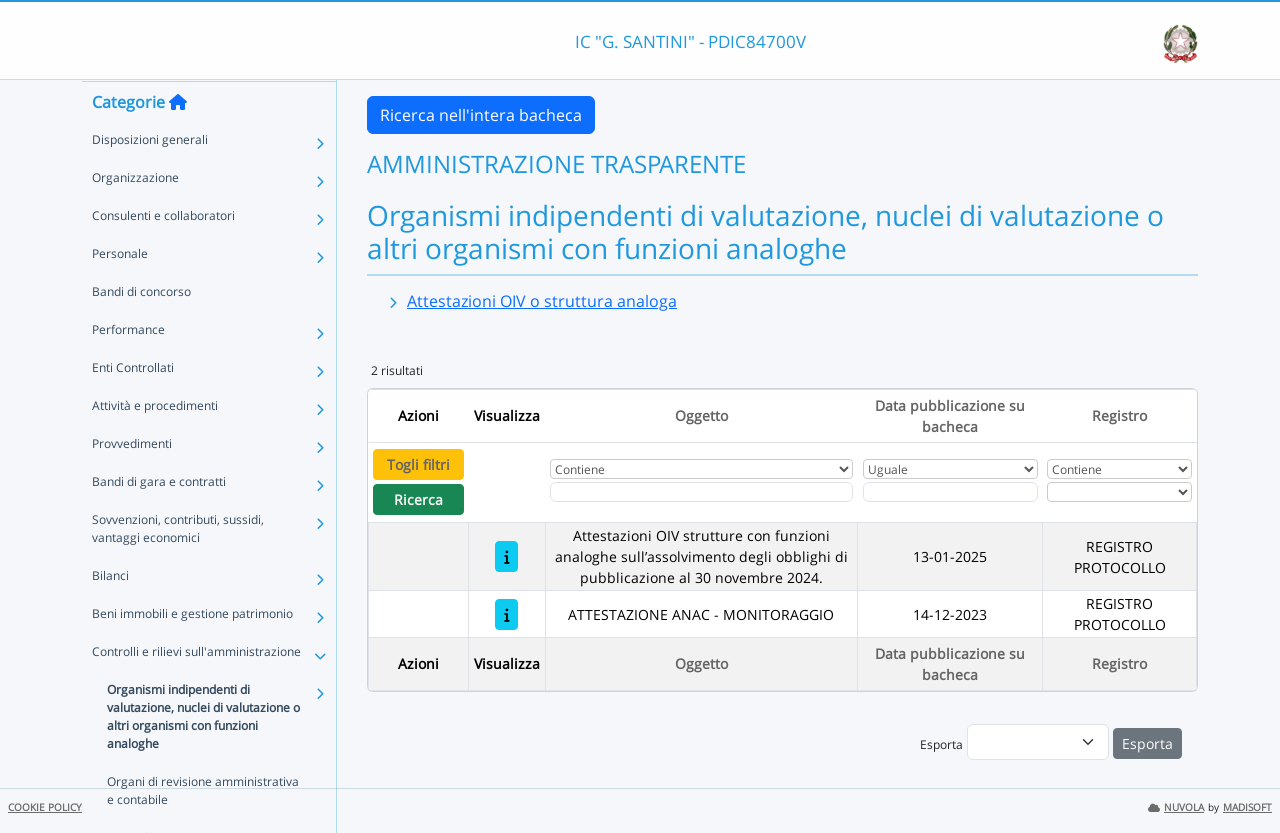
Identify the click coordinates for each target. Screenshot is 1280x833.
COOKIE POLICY (45, 807)
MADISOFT (1247, 807)
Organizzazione (135, 216)
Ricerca (418, 499)
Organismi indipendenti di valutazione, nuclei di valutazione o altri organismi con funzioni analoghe (203, 755)
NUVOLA (1176, 807)
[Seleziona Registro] (1119, 492)
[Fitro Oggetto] (701, 492)
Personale (120, 292)
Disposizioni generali (150, 178)
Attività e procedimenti (155, 444)
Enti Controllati (133, 406)
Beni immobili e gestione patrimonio (192, 652)
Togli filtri (418, 464)
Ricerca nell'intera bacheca (481, 115)
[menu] (1038, 742)
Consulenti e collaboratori (163, 254)
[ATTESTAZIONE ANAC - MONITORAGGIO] (506, 614)
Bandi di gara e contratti (159, 520)
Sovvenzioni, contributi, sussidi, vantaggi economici (178, 567)
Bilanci (110, 614)
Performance (128, 368)
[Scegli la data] (950, 492)
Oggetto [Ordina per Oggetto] (701, 415)
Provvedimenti (132, 482)
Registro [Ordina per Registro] (1119, 415)
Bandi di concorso (141, 330)
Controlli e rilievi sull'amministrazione (196, 690)
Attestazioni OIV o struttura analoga (542, 301)
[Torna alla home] (178, 141)
